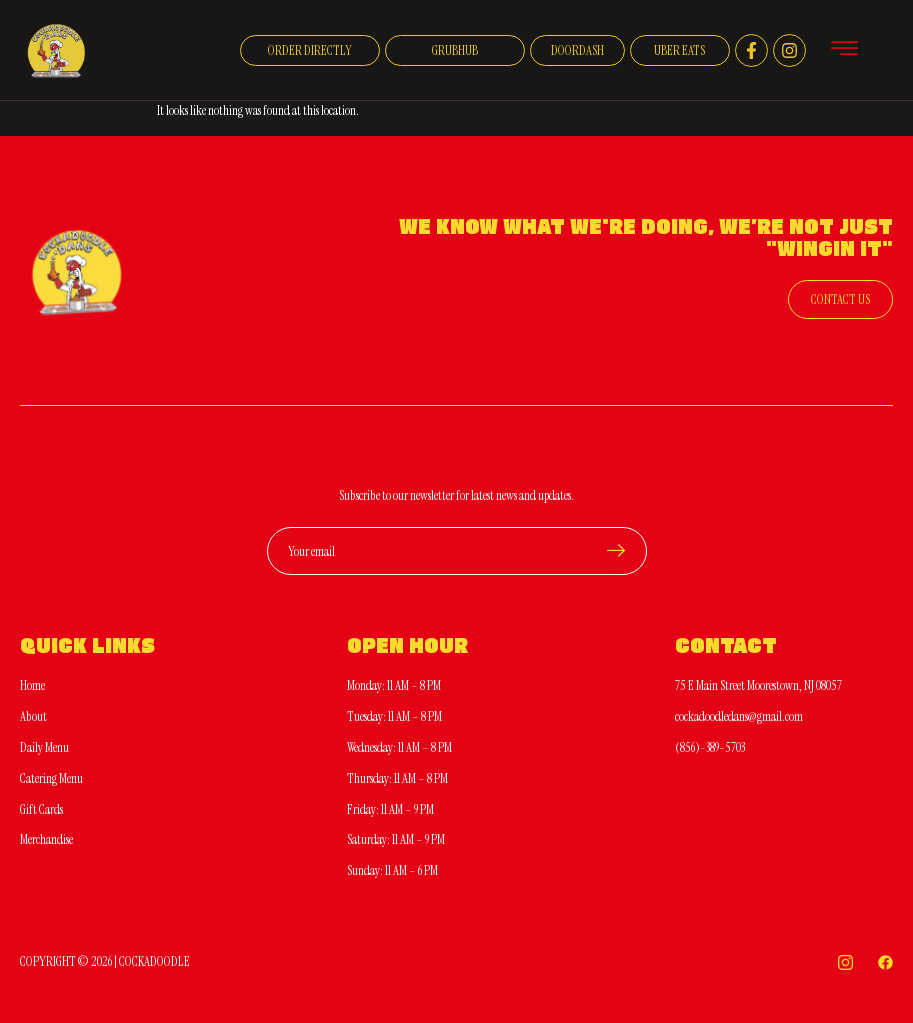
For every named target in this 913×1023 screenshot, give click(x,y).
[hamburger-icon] (844, 51)
